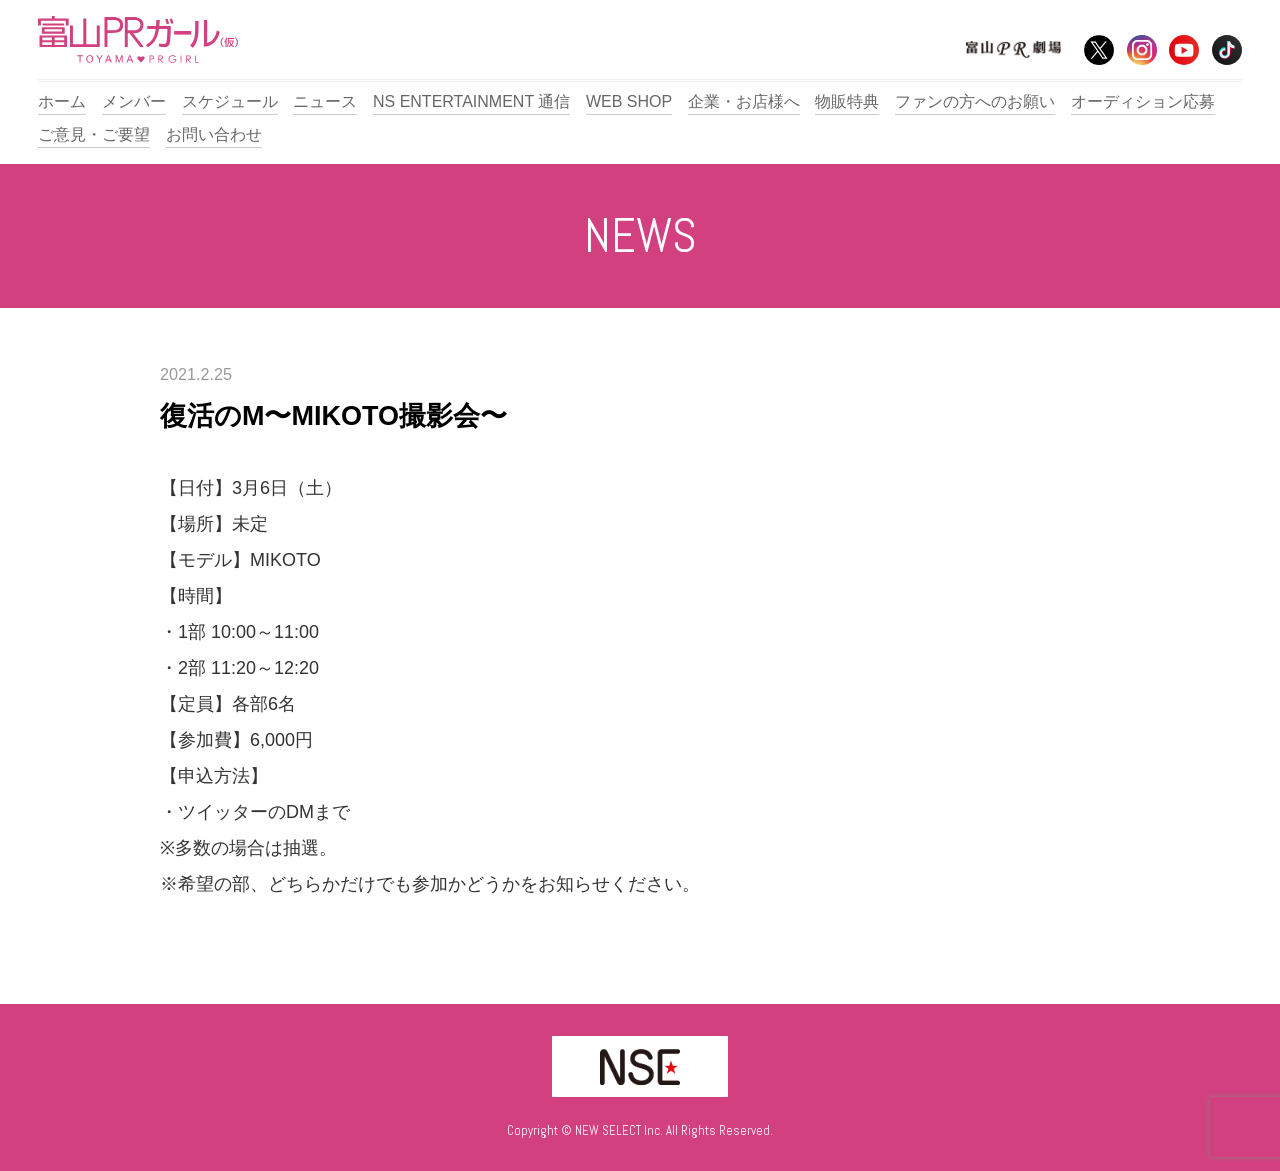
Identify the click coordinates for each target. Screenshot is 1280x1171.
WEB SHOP (629, 101)
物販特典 (847, 101)
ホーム (62, 101)
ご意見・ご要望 (94, 134)
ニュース (325, 101)
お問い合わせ (214, 134)
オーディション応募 (1143, 101)
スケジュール (230, 101)
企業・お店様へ (744, 101)
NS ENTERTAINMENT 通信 (471, 101)
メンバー (134, 101)
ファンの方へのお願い (975, 101)
